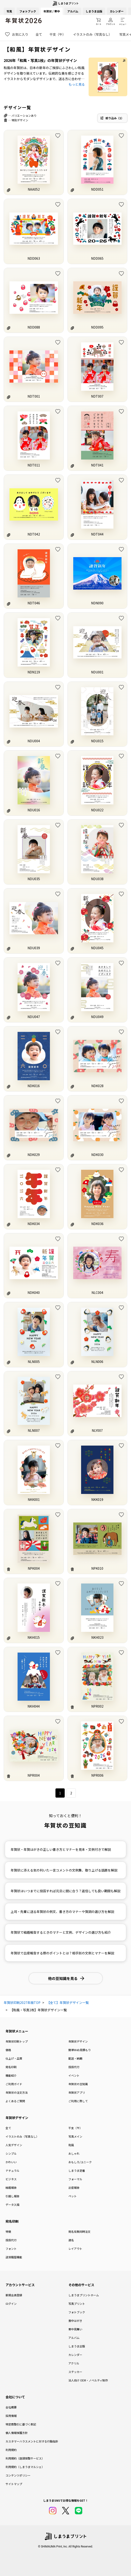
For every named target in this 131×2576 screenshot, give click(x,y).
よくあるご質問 (15, 2101)
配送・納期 (75, 2058)
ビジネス (11, 2179)
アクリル (73, 2363)
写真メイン (75, 2136)
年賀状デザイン (78, 2041)
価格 (8, 2050)
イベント (73, 2075)
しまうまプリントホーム (83, 2295)
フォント (11, 2248)
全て (8, 2128)
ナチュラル (12, 2170)
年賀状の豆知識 (78, 2084)
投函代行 (73, 2067)
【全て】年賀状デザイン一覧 (68, 2002)
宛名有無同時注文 (79, 2231)
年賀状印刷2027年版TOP (22, 2002)
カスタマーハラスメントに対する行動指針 (32, 2441)
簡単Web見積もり (79, 2050)
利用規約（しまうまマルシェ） (25, 2467)
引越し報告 (12, 2196)
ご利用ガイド (14, 2084)
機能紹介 (11, 2075)
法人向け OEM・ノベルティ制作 (88, 2380)
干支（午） (75, 2128)
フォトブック (27, 11)
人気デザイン (14, 2145)
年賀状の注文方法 (17, 2092)
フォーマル (75, 2179)
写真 (9, 11)
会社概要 (11, 2407)
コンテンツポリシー (18, 2475)
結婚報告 (11, 2187)
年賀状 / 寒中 (51, 11)
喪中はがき (75, 2321)
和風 (71, 2145)
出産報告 (73, 2187)
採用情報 (11, 2416)
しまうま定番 (76, 2170)
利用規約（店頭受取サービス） (25, 2458)
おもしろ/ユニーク (80, 2162)
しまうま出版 (94, 11)
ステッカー (75, 2372)
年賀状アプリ (76, 2092)
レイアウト (75, 2248)
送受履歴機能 (14, 2257)
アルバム (72, 11)
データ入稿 (12, 2204)
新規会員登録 (14, 2295)
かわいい (11, 2162)
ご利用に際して (78, 2101)
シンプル (11, 2153)
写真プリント (76, 2303)
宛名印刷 (11, 2067)
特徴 (8, 2231)
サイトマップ (14, 2484)
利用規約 (11, 2450)
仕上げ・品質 (14, 2058)
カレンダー (117, 11)
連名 (71, 2240)
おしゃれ (73, 2153)
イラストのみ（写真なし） (22, 2136)
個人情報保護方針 (17, 2433)
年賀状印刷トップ (17, 2041)
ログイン (11, 2303)
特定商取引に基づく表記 (21, 2424)
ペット (72, 2196)
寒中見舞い (75, 2329)
